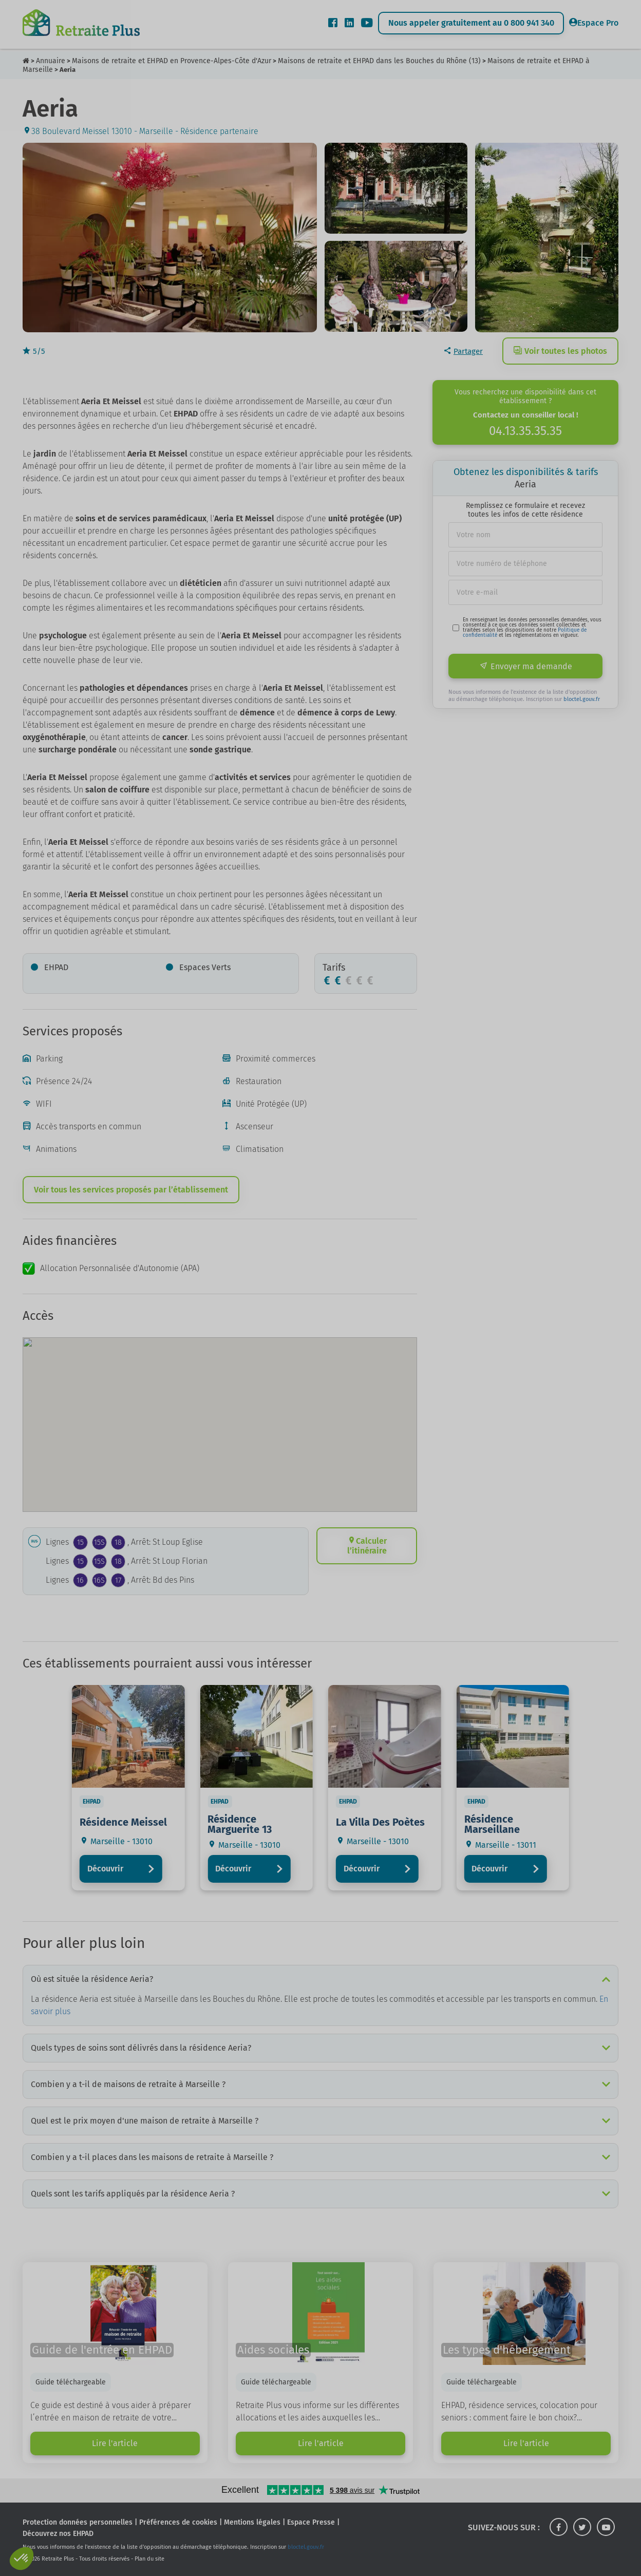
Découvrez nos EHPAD (58, 2533)
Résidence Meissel (123, 1822)
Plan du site (149, 2558)
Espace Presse (311, 2522)
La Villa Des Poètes (380, 1822)
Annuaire (50, 60)
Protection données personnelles (78, 2522)
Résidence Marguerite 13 (240, 1824)
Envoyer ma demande (525, 666)
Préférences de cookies (178, 2522)
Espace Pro (593, 23)
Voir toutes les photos (560, 351)
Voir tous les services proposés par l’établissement (131, 1190)
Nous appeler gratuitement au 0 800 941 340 (471, 23)
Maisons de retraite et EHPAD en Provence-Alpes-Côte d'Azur (171, 60)
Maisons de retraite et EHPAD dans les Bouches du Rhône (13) (379, 60)
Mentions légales (252, 2522)
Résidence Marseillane (492, 1824)
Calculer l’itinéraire (367, 1546)
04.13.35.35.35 (525, 431)
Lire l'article (115, 2443)
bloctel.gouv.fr (581, 699)
